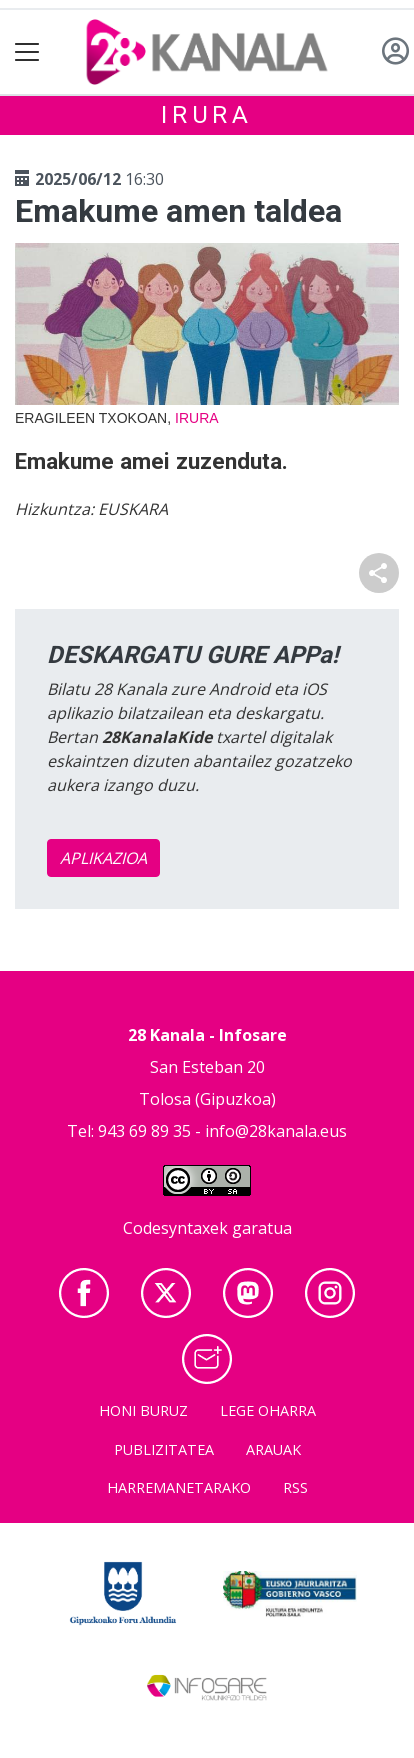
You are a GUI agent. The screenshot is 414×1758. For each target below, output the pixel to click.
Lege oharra (268, 1410)
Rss (295, 1487)
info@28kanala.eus (276, 1131)
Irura (207, 115)
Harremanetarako (179, 1487)
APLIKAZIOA (103, 858)
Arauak (273, 1449)
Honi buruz (143, 1410)
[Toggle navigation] (27, 52)
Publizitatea (164, 1449)
